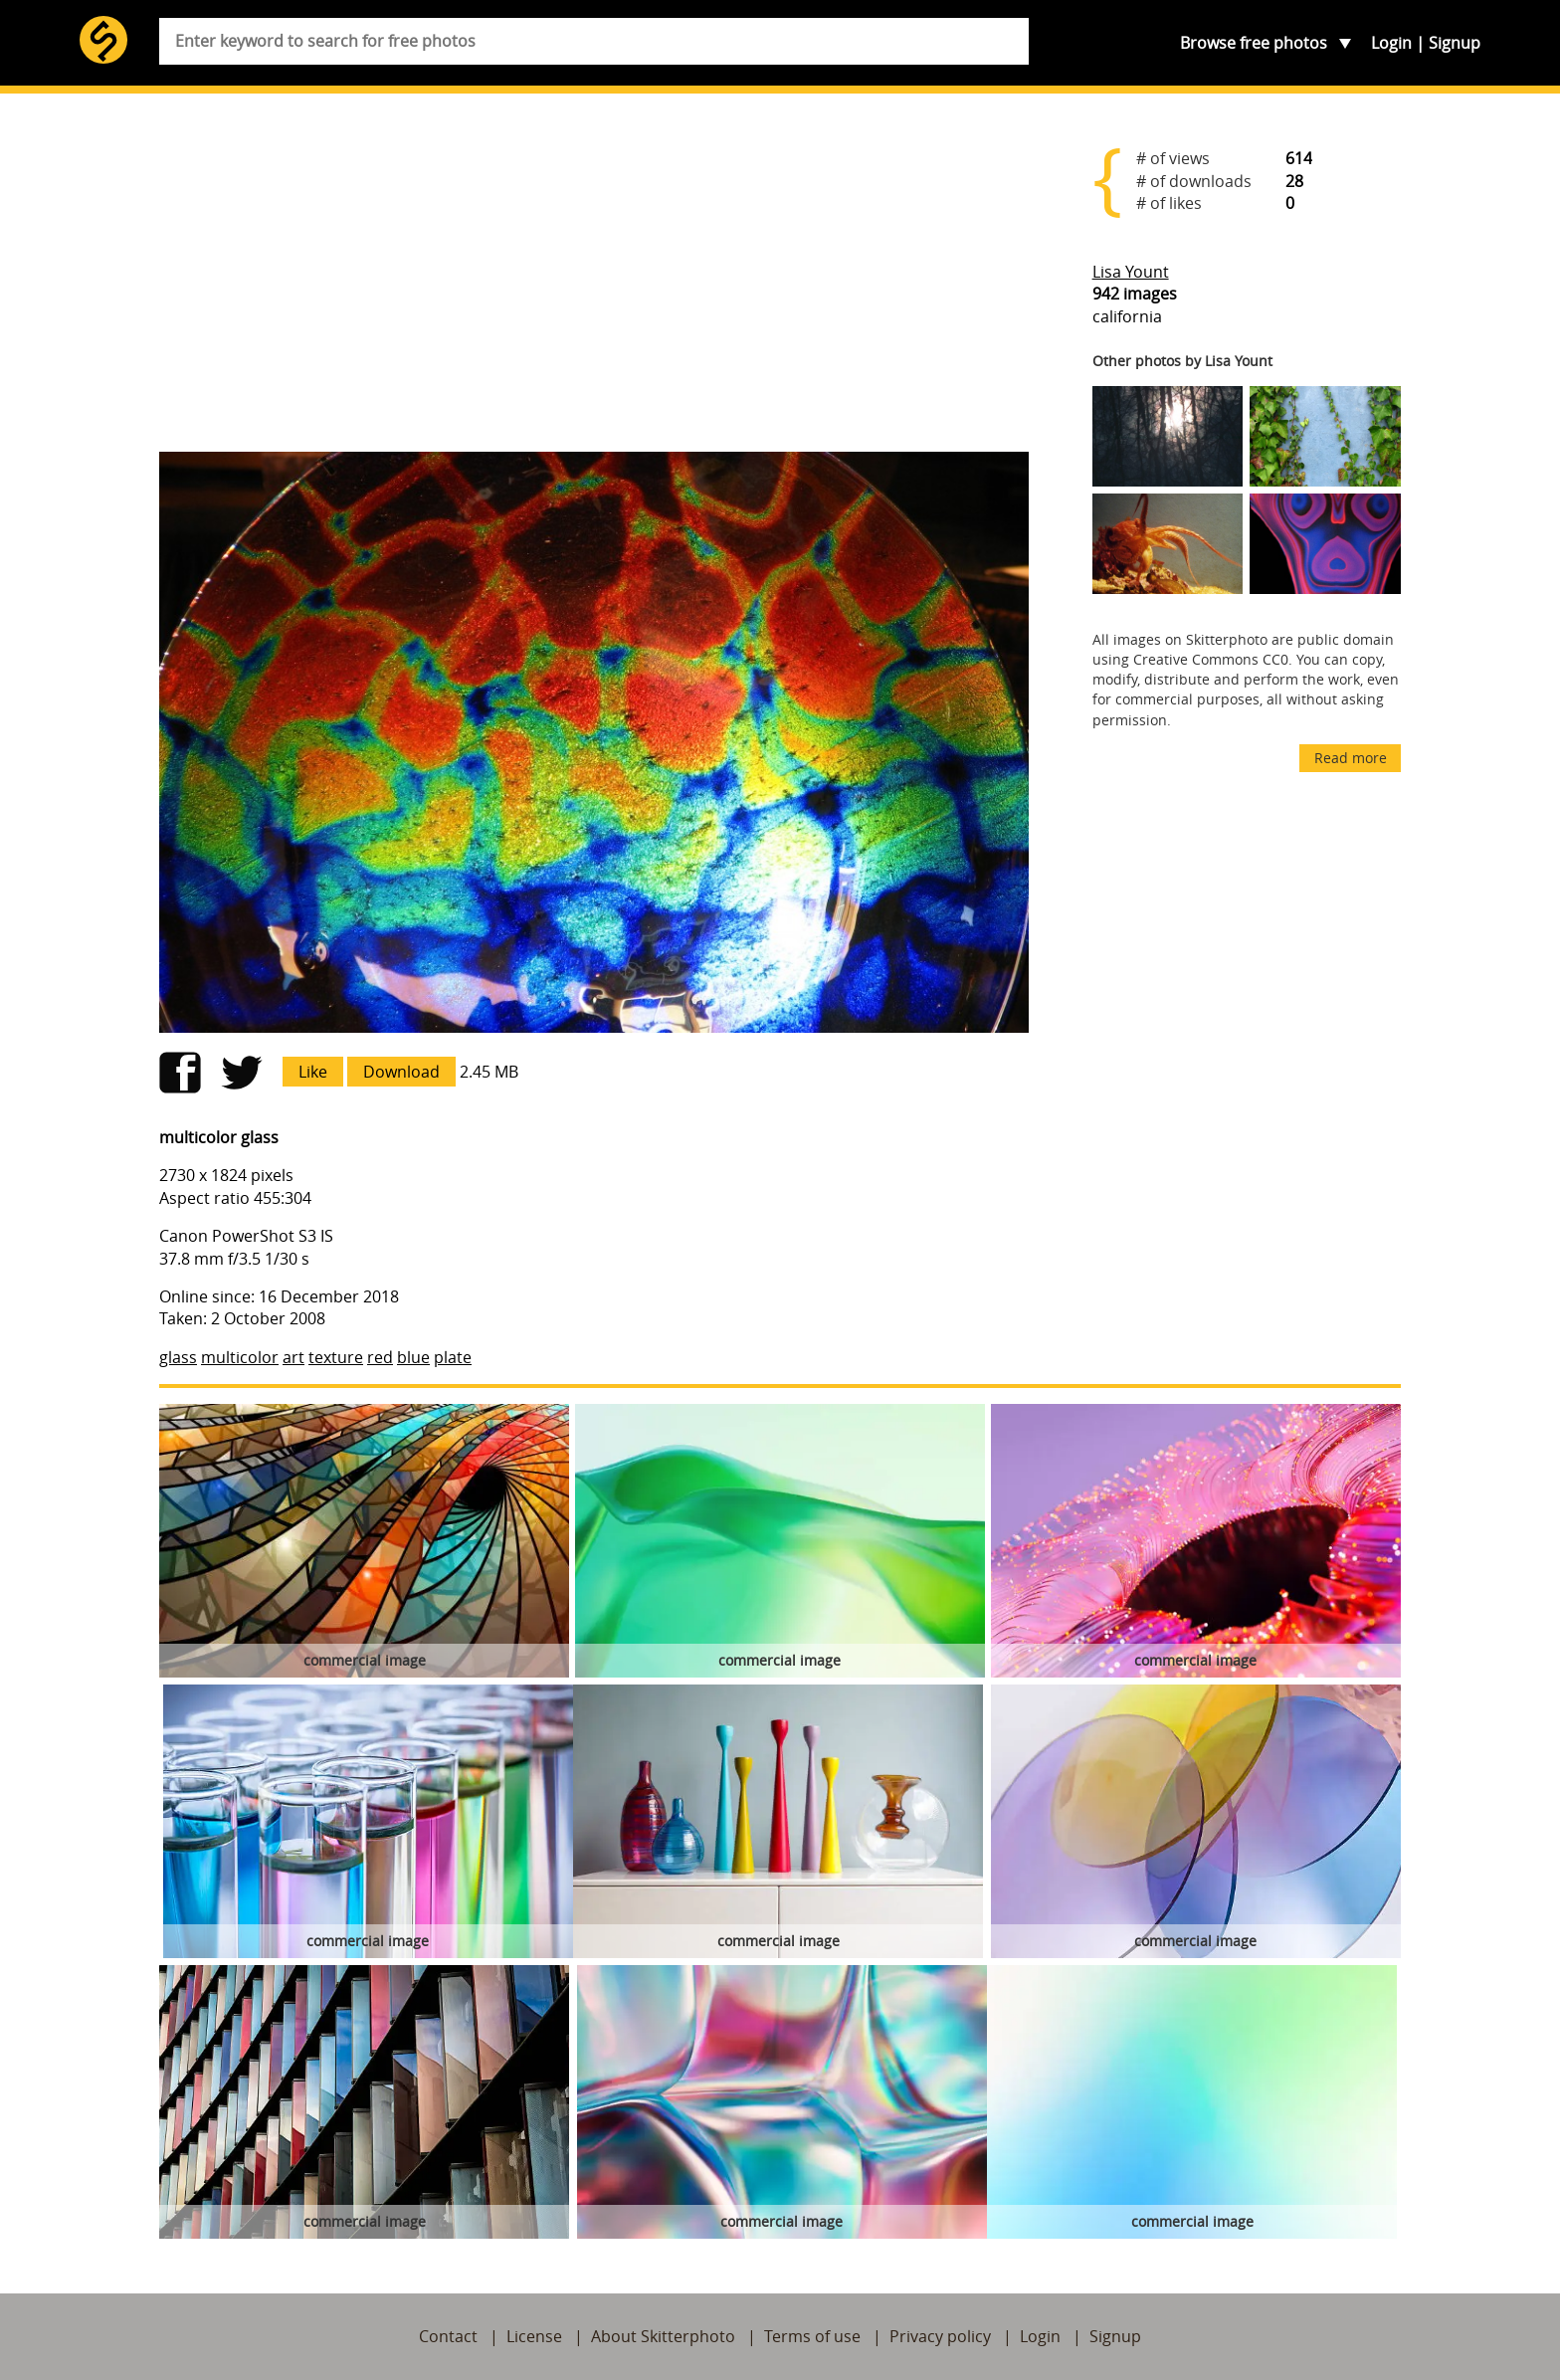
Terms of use (812, 2336)
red (380, 1357)
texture (335, 1357)
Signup (1454, 43)
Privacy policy (940, 2336)
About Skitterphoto (663, 2336)
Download (401, 1072)
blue (413, 1357)
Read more (1350, 757)
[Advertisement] (594, 280)
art (293, 1357)
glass (178, 1357)
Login (1391, 43)
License (534, 2336)
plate (453, 1357)
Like (312, 1072)
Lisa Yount (1130, 272)
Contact (448, 2336)
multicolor (240, 1357)
